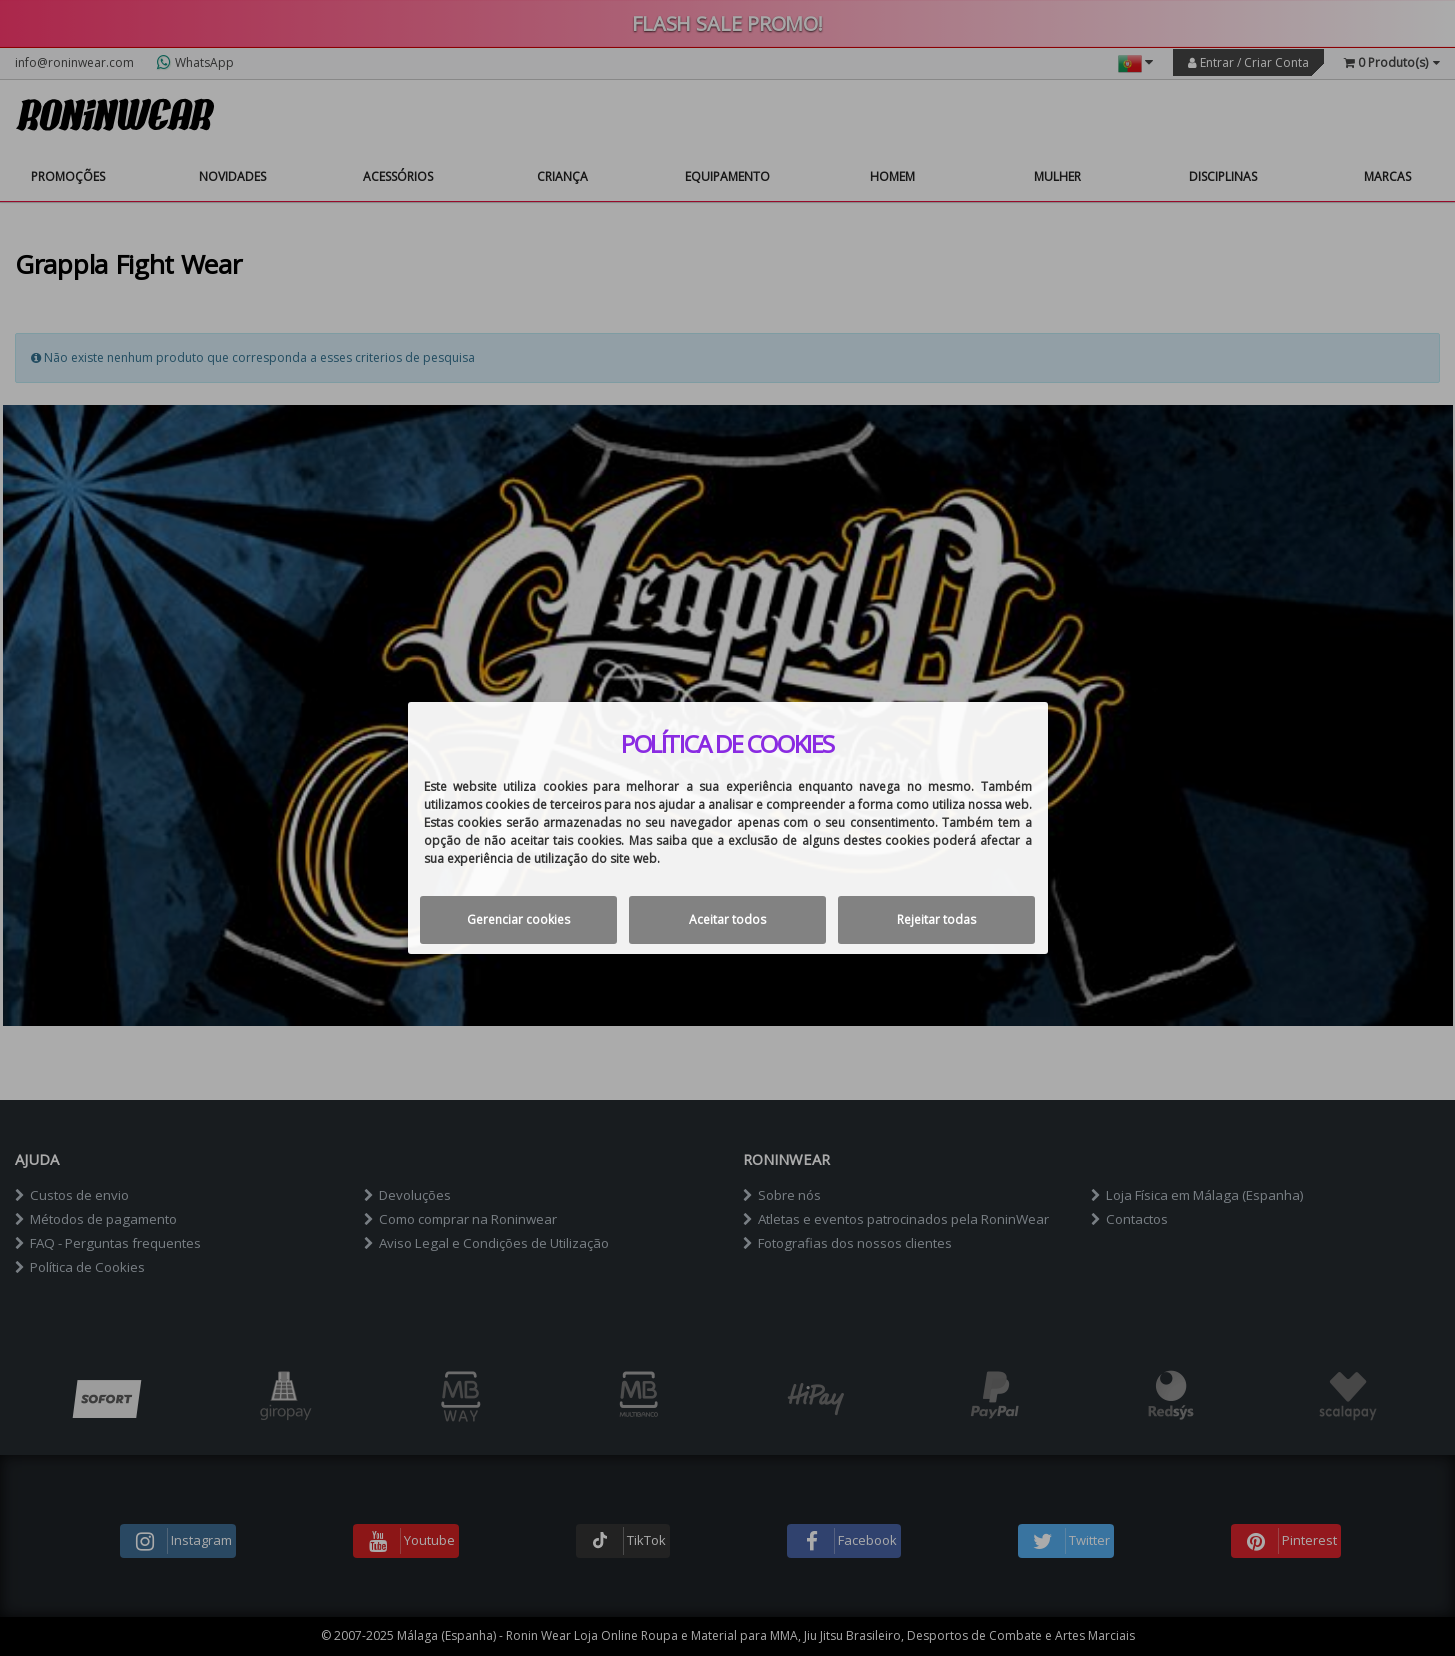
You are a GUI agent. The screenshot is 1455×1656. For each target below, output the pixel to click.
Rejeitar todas (936, 919)
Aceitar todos (727, 919)
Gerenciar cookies (518, 919)
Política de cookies (727, 744)
